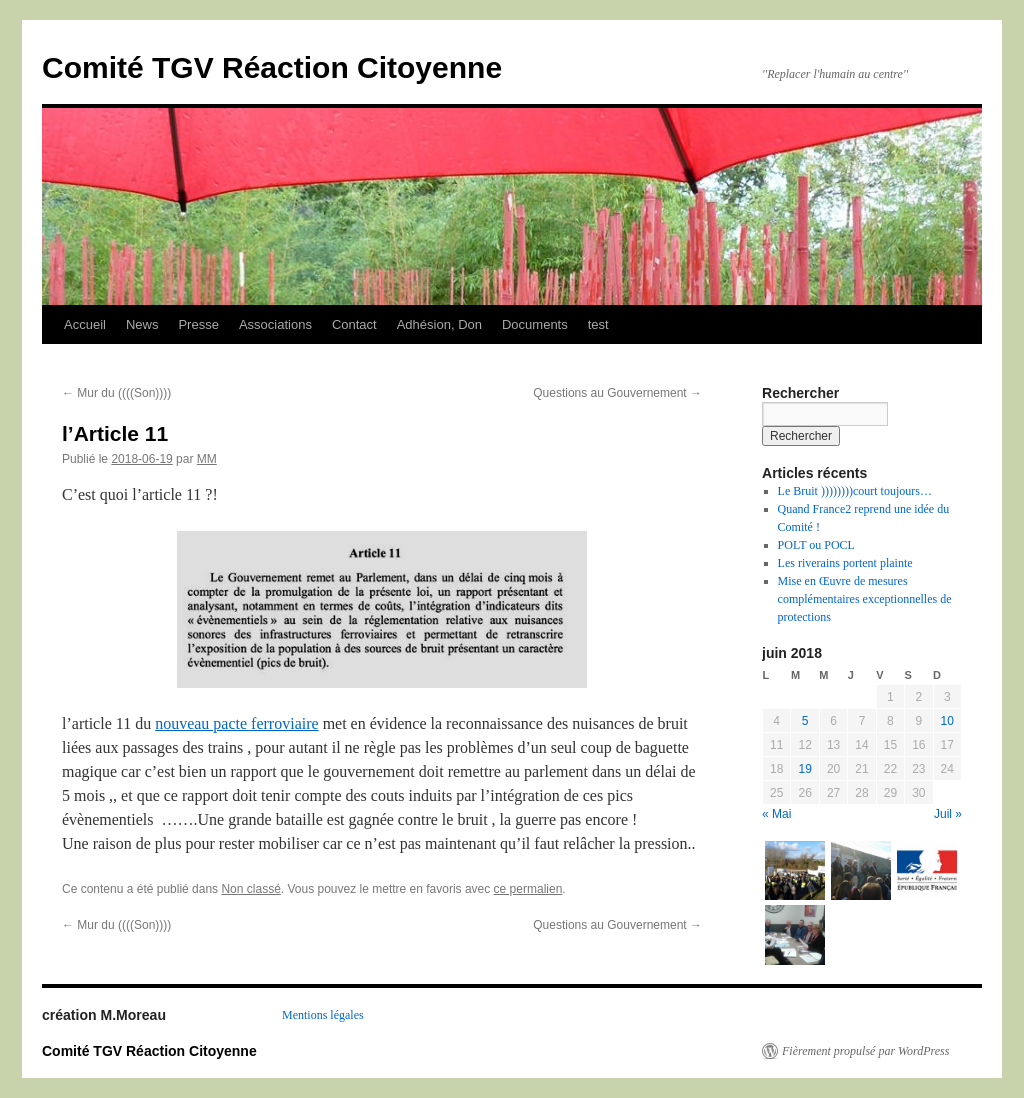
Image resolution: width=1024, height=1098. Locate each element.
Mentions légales (323, 1015)
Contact (354, 324)
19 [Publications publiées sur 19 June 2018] (804, 769)
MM (207, 459)
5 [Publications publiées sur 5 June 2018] (805, 721)
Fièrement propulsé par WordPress (865, 1051)
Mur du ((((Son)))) (116, 393)
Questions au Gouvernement (617, 393)
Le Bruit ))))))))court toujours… (855, 491)
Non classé (250, 889)
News (142, 324)
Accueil (85, 324)
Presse (198, 324)
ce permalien (528, 889)
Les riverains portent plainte (845, 563)
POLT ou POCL (816, 545)
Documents (535, 324)
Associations (275, 324)
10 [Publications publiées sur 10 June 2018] (947, 721)
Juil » (948, 814)
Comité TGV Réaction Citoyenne (272, 67)
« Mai (776, 814)
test (598, 324)
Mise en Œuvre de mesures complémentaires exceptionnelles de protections (865, 599)
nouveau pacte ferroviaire (236, 723)
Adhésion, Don (439, 324)
